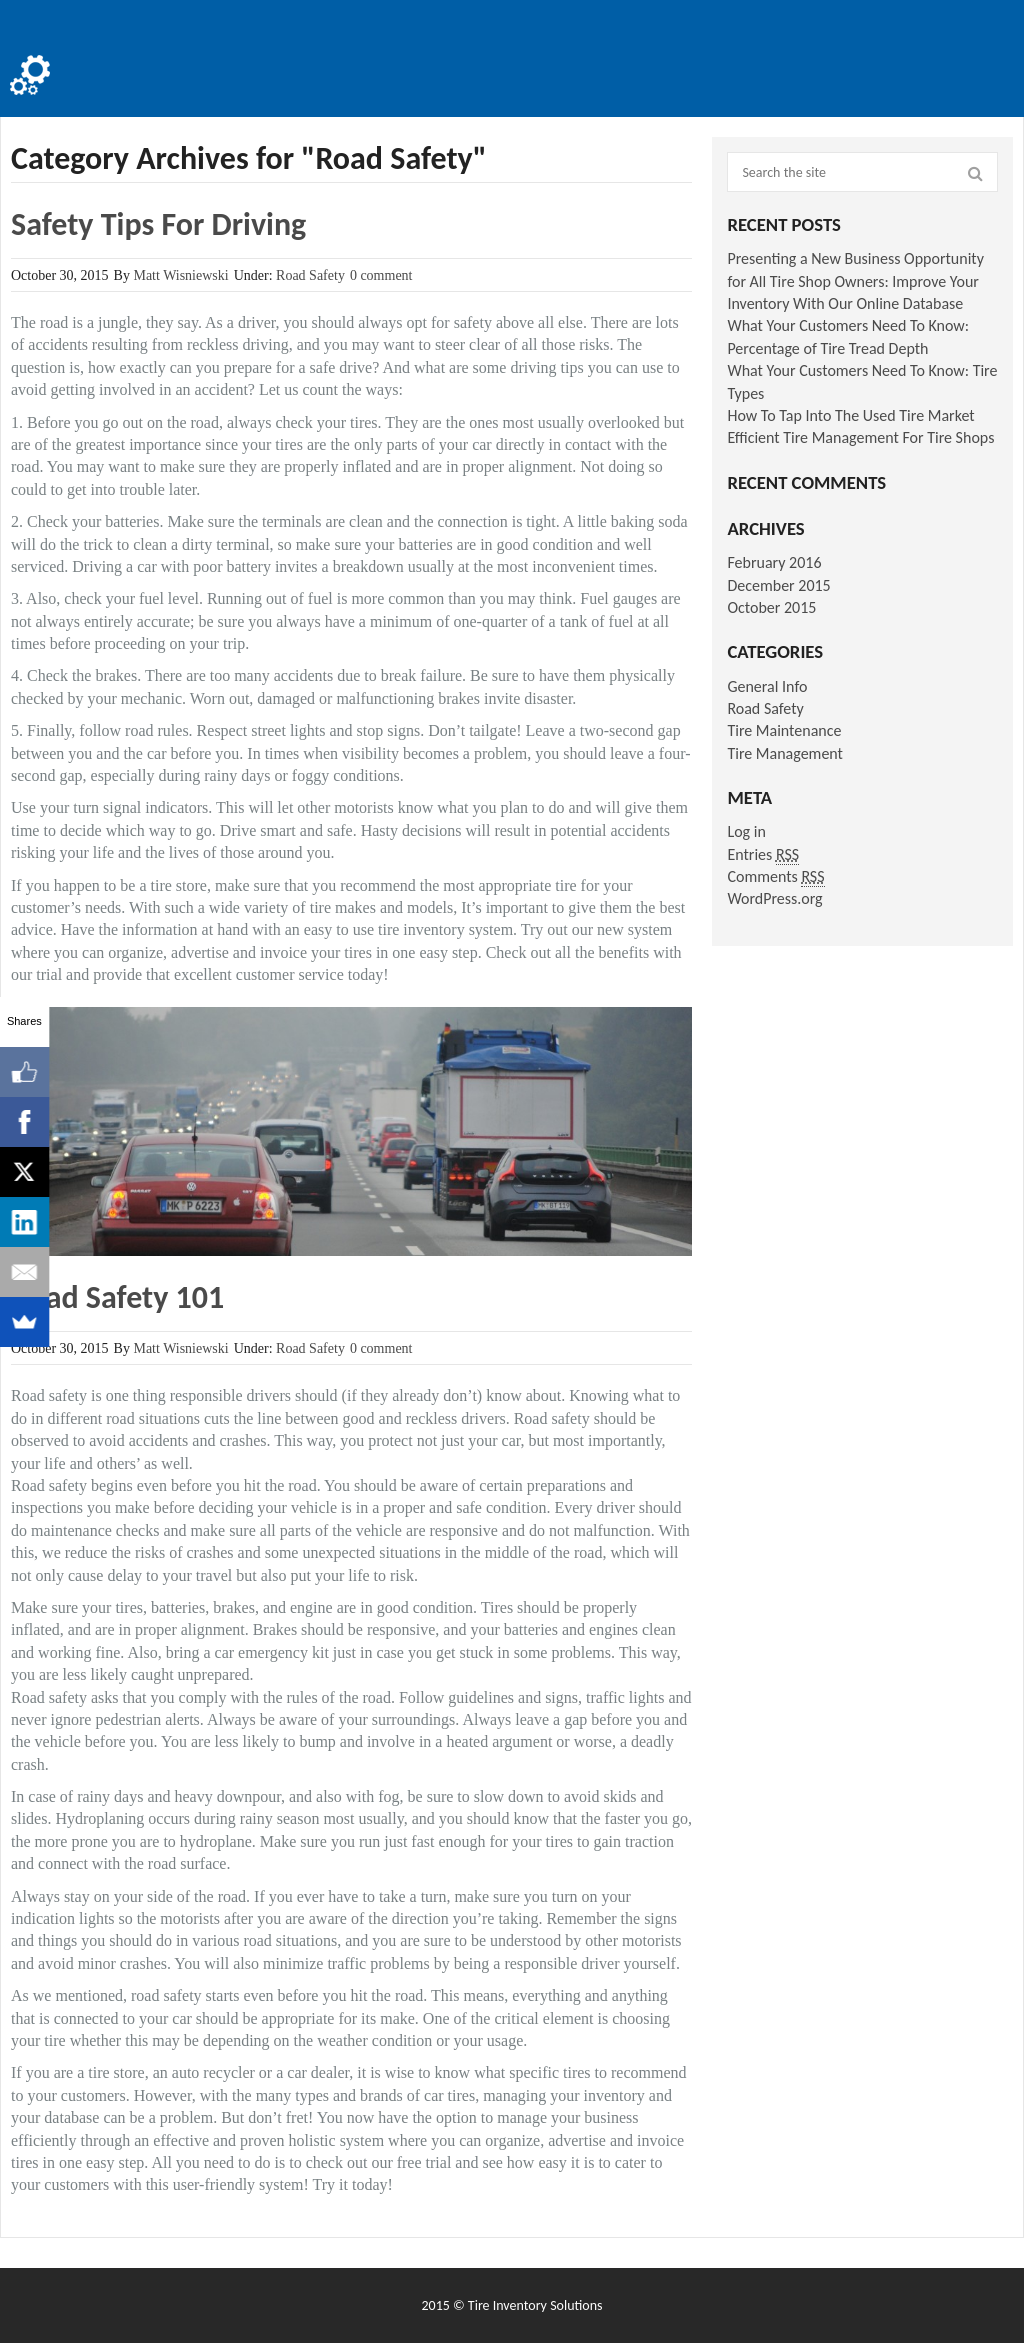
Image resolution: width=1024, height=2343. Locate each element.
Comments (775, 877)
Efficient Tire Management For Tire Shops (860, 437)
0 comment (381, 275)
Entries (763, 855)
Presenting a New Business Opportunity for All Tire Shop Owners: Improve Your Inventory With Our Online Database (855, 281)
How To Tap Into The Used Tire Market (850, 415)
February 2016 (774, 562)
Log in (746, 831)
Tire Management (785, 753)
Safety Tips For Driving (158, 224)
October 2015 (771, 607)
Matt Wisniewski (180, 275)
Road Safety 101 (117, 1297)
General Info (767, 686)
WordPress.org (774, 898)
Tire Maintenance (784, 730)
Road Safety (310, 275)
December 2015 (778, 585)
